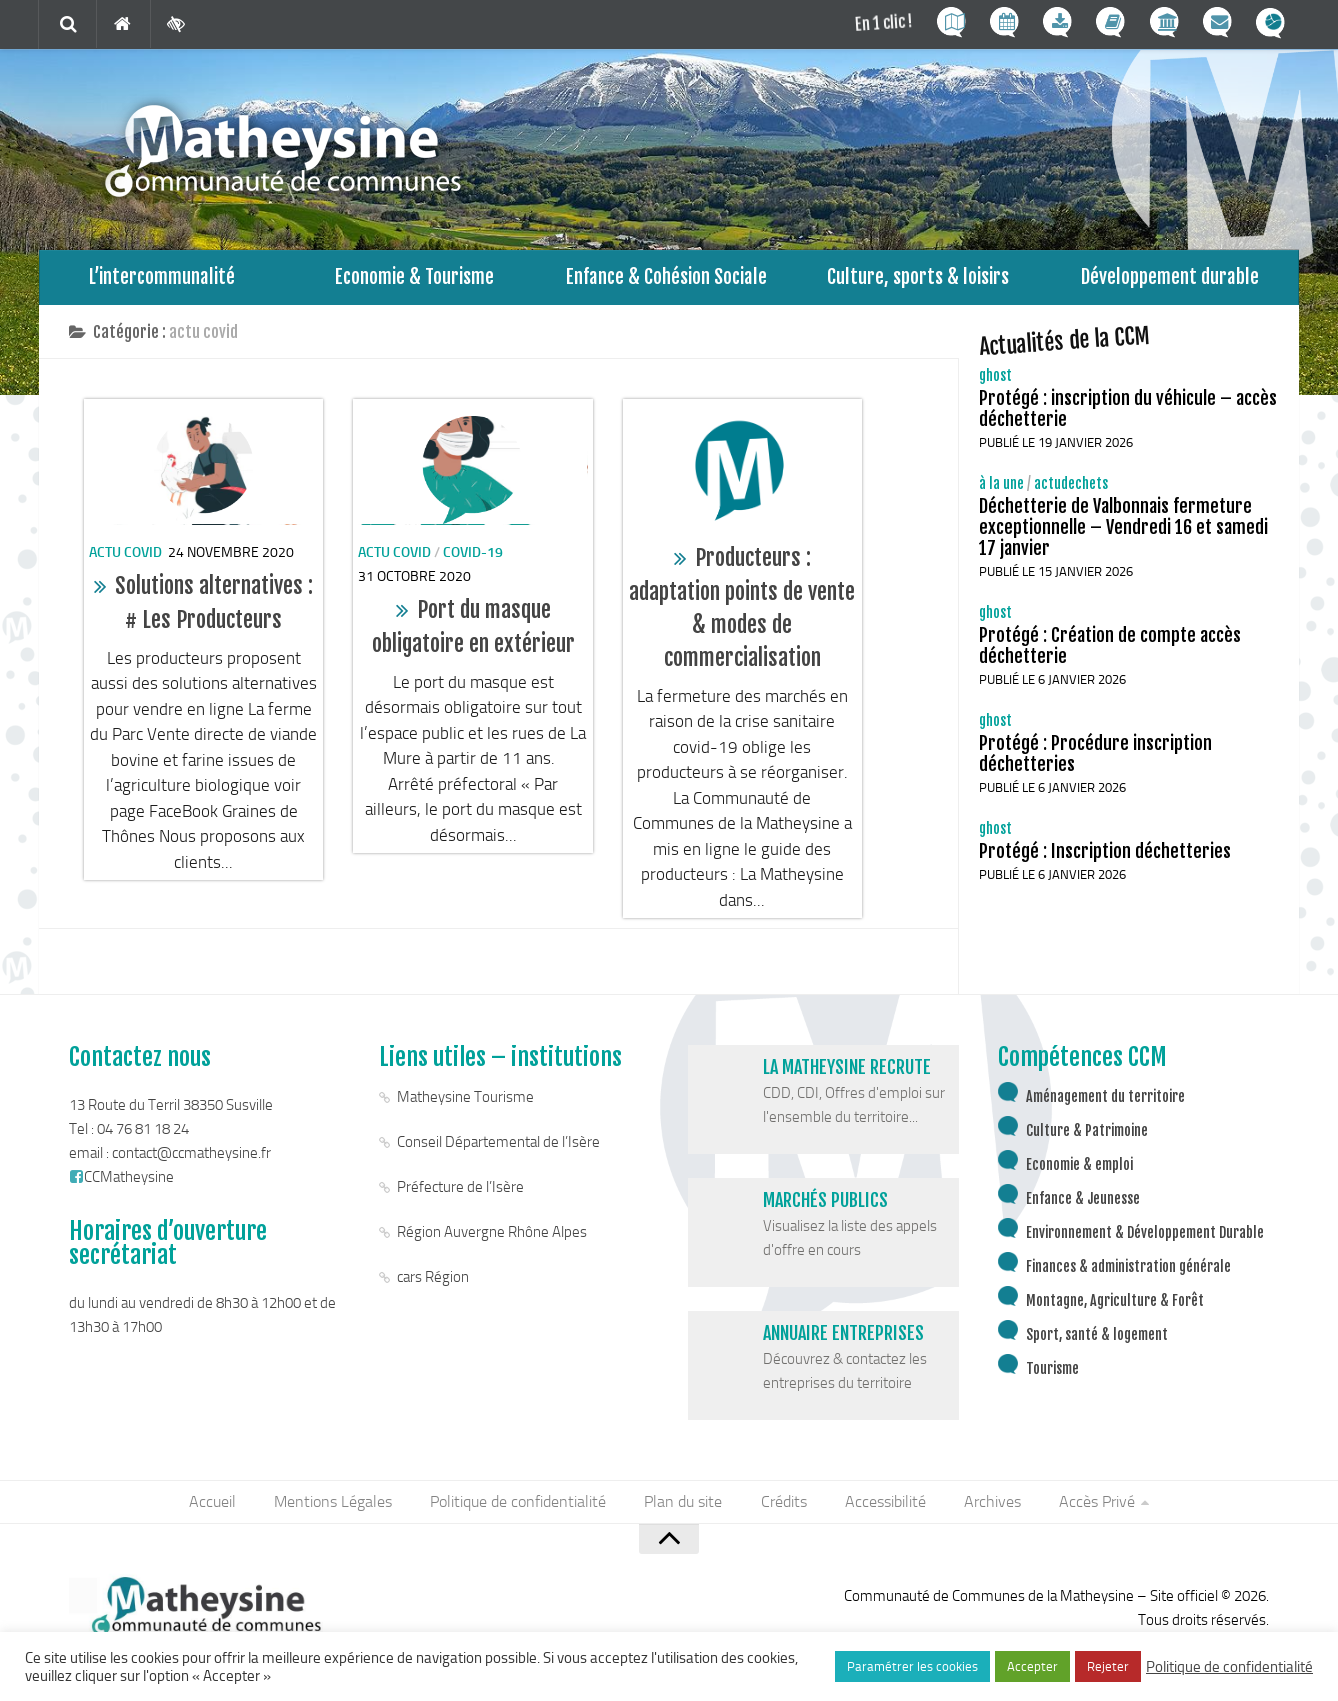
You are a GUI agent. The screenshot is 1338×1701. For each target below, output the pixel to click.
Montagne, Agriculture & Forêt (1115, 1305)
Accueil (220, 1507)
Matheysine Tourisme (465, 1102)
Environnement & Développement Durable (1145, 1237)
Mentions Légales (339, 1507)
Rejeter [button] (1108, 1666)
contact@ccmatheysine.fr (191, 1158)
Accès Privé (1090, 1507)
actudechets (1071, 488)
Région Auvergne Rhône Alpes (492, 1237)
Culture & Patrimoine (1087, 1135)
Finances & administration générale (1128, 1271)
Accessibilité (882, 1507)
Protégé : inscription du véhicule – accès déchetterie (1128, 413)
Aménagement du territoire (1105, 1101)
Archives (987, 1507)
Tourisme (1052, 1373)
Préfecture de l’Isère (460, 1192)
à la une (1001, 488)
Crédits (783, 1507)
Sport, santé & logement (1097, 1339)
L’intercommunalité (162, 279)
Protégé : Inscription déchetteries (1105, 856)
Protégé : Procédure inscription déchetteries (1095, 758)
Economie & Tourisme (414, 279)
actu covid (125, 557)
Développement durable (1170, 279)
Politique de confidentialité (522, 1507)
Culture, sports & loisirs (918, 279)
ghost (995, 380)
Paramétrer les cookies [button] (912, 1666)
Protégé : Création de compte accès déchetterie (1110, 650)
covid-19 (473, 557)
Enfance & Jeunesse (1083, 1203)
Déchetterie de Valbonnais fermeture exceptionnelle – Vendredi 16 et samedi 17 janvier (1123, 532)
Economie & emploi (1079, 1169)
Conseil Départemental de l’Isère (498, 1147)
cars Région (433, 1282)
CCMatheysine (121, 1182)
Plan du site (685, 1507)
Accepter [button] (1032, 1666)
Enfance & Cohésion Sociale (666, 279)
